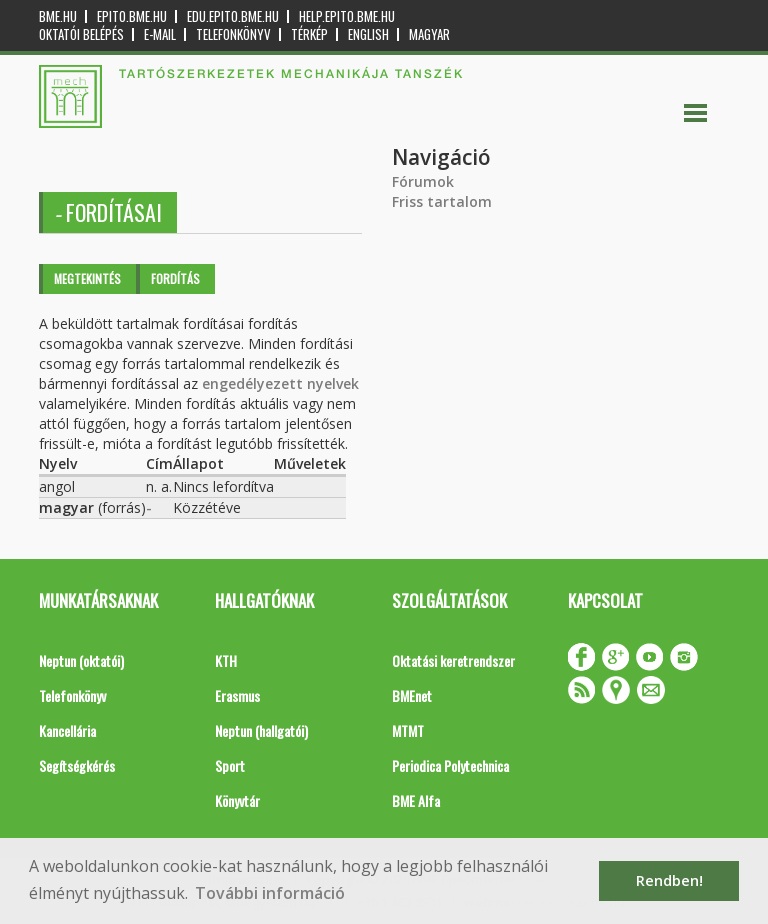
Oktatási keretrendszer (453, 660)
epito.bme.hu (132, 16)
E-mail (160, 34)
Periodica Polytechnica (450, 765)
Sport (230, 765)
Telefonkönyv (233, 34)
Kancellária (67, 730)
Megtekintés (87, 278)
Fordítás (175, 278)
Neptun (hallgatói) (261, 730)
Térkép (309, 34)
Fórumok (423, 181)
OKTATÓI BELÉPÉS (81, 34)
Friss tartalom (442, 201)
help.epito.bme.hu (347, 16)
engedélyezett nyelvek (280, 383)
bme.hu (58, 16)
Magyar (429, 34)
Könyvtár (237, 800)
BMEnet (412, 695)
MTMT (408, 730)
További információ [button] (270, 893)
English (368, 34)
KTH (226, 660)
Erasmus (237, 695)
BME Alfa (416, 800)
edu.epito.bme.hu (233, 16)
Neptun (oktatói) (81, 660)
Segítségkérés (77, 765)
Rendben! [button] (669, 880)
